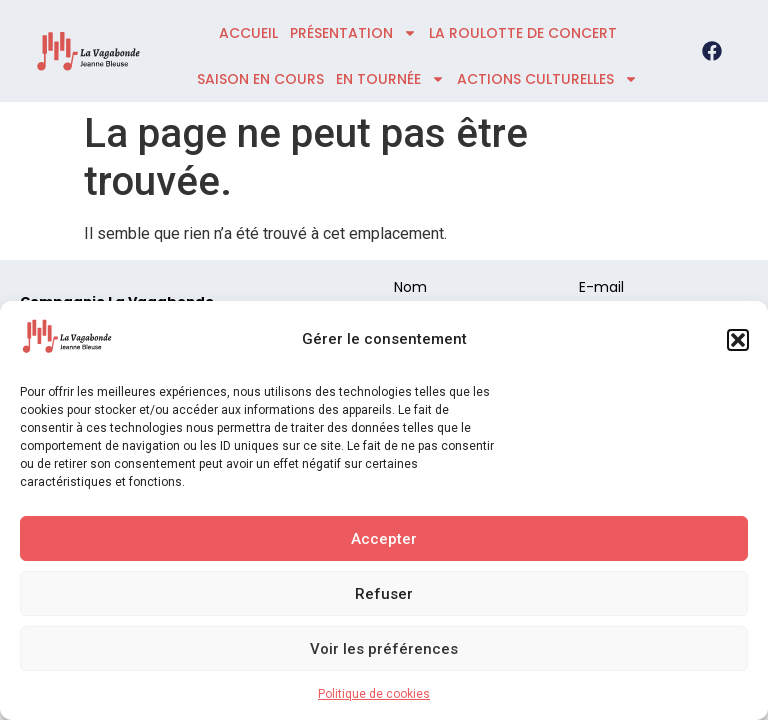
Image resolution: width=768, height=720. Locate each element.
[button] (738, 340)
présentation (353, 33)
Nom (410, 288)
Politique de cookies (374, 694)
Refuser (384, 594)
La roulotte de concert (523, 33)
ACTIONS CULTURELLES (547, 79)
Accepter (384, 539)
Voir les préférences (384, 649)
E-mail (601, 288)
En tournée (390, 79)
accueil (248, 33)
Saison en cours (260, 79)
